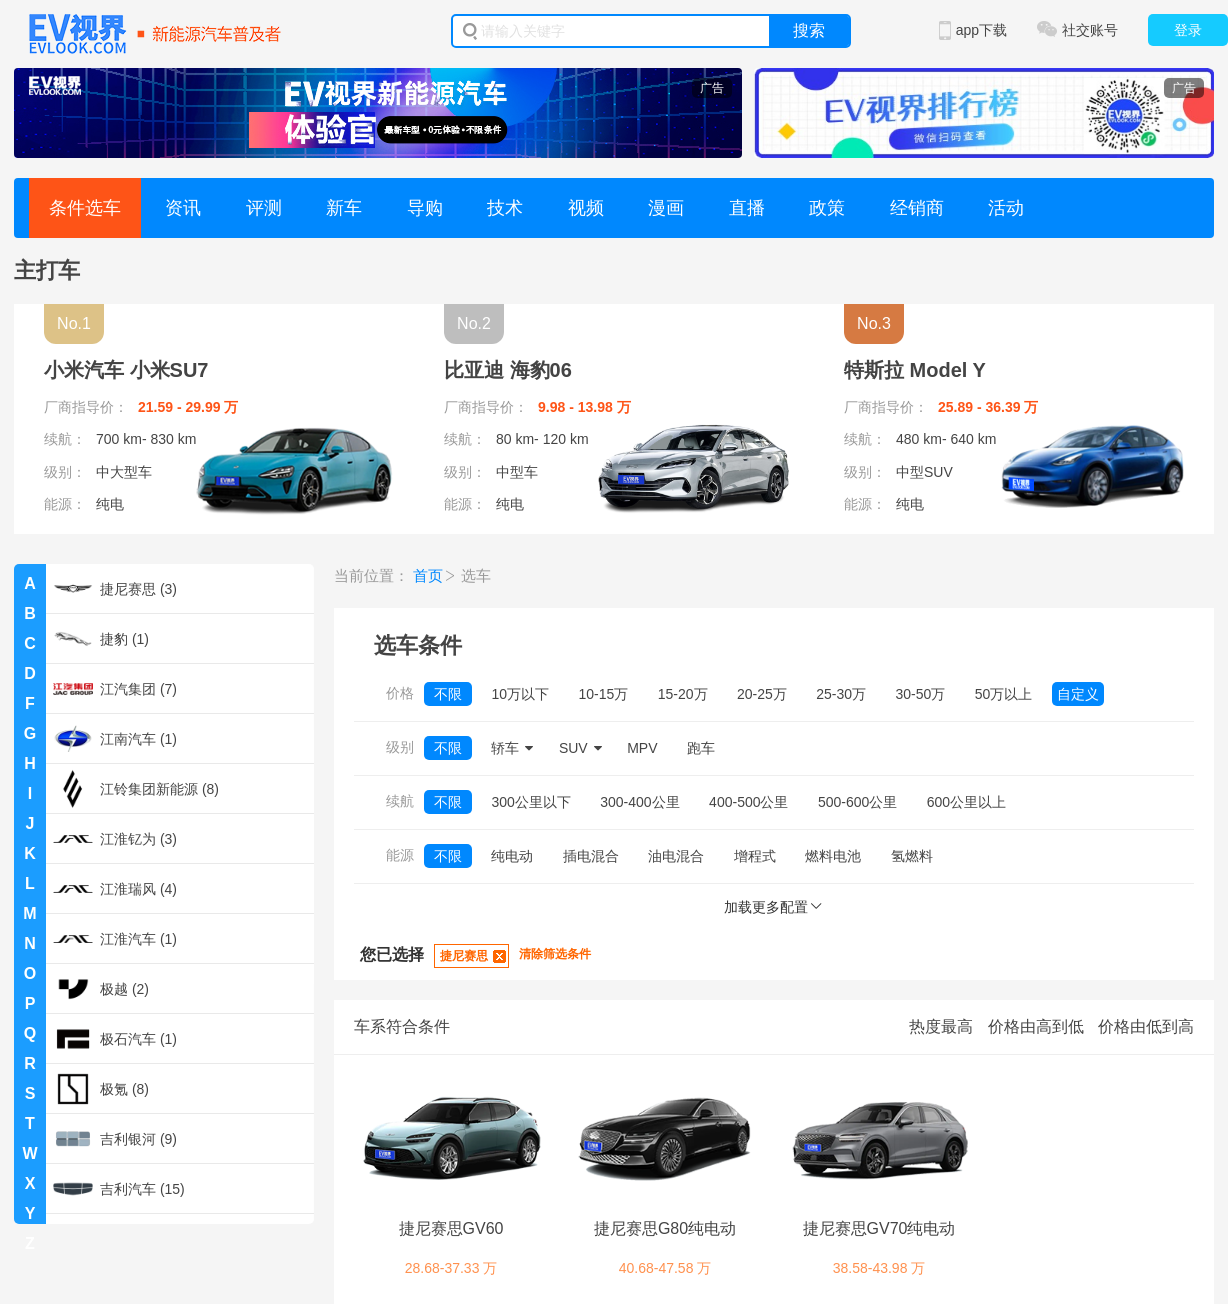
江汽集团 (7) (115, 689)
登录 (1188, 30)
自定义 (1078, 694)
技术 (505, 208)
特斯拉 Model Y (915, 370)
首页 (428, 575)
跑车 (701, 748)
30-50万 (921, 694)
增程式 (755, 856)
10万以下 (520, 694)
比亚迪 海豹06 (508, 370)
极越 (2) (101, 989)
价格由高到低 (1036, 1026)
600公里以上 (966, 802)
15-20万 (683, 694)
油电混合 (676, 856)
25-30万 (841, 694)
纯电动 (512, 856)
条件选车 (85, 208)
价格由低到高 (1146, 1026)
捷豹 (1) (101, 639)
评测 (264, 208)
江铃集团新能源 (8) (136, 789)
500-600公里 (857, 802)
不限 (448, 694)
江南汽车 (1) (115, 739)
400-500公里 (748, 802)
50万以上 (1004, 694)
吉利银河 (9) (115, 1139)
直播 (747, 208)
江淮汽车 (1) (115, 939)
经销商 (917, 208)
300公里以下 (530, 802)
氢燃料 (912, 856)
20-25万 (762, 694)
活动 (1006, 208)
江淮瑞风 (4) (115, 889)
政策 (827, 208)
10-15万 (603, 694)
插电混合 (591, 856)
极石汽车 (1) (115, 1039)
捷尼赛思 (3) (115, 589)
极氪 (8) (101, 1089)
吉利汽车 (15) (119, 1189)
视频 (586, 208)
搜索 (809, 30)
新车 (344, 208)
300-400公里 (639, 802)
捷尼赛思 (464, 956)
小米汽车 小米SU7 (126, 370)
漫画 (666, 208)
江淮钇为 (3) (115, 839)
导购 (425, 208)
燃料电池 (833, 856)
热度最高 (941, 1026)
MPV (642, 748)
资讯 (183, 208)
